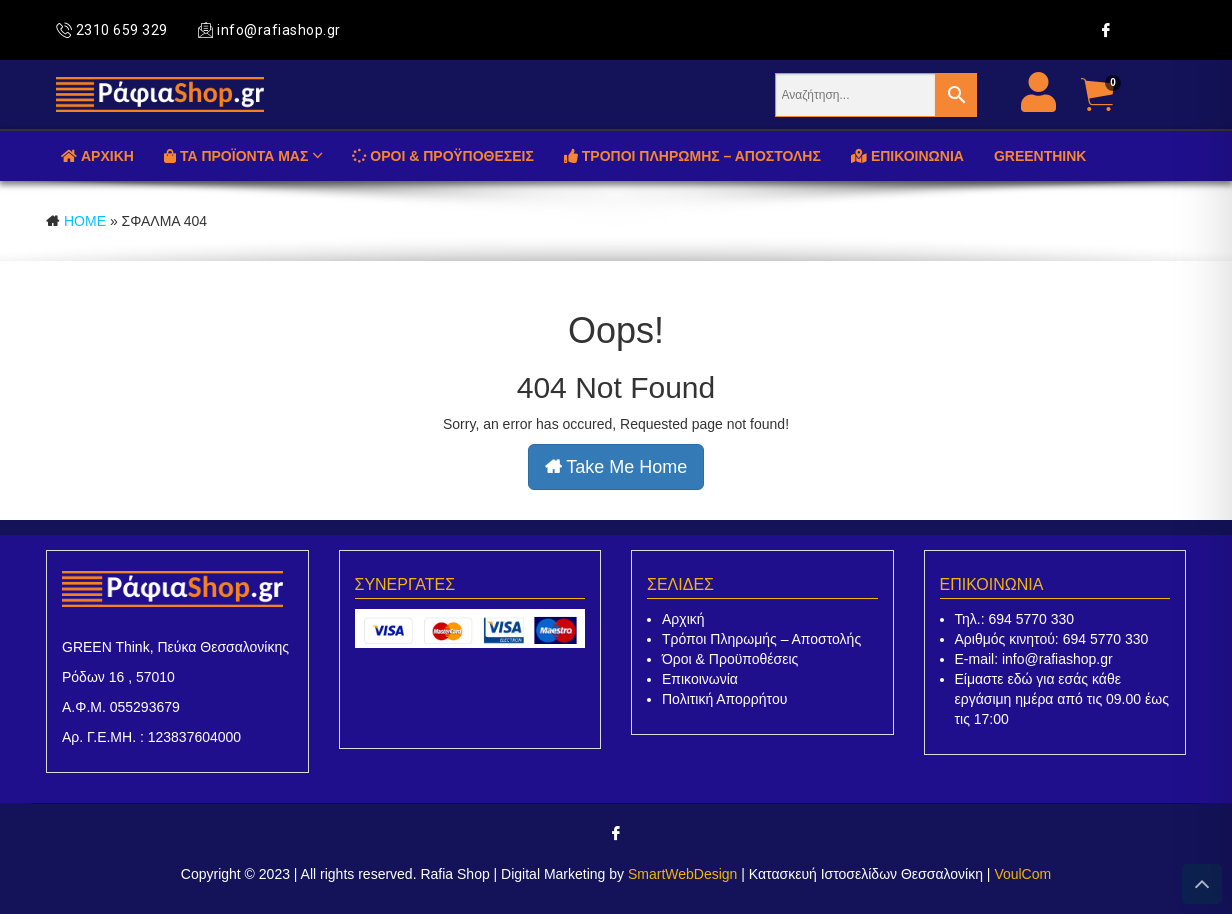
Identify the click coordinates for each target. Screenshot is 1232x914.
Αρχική (683, 619)
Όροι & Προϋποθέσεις (730, 659)
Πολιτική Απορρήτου (724, 699)
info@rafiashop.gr (269, 30)
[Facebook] (1106, 30)
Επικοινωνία (700, 679)
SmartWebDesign (682, 874)
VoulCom (1022, 874)
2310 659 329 (112, 30)
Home (85, 221)
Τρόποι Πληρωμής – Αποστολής (761, 639)
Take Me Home (616, 467)
